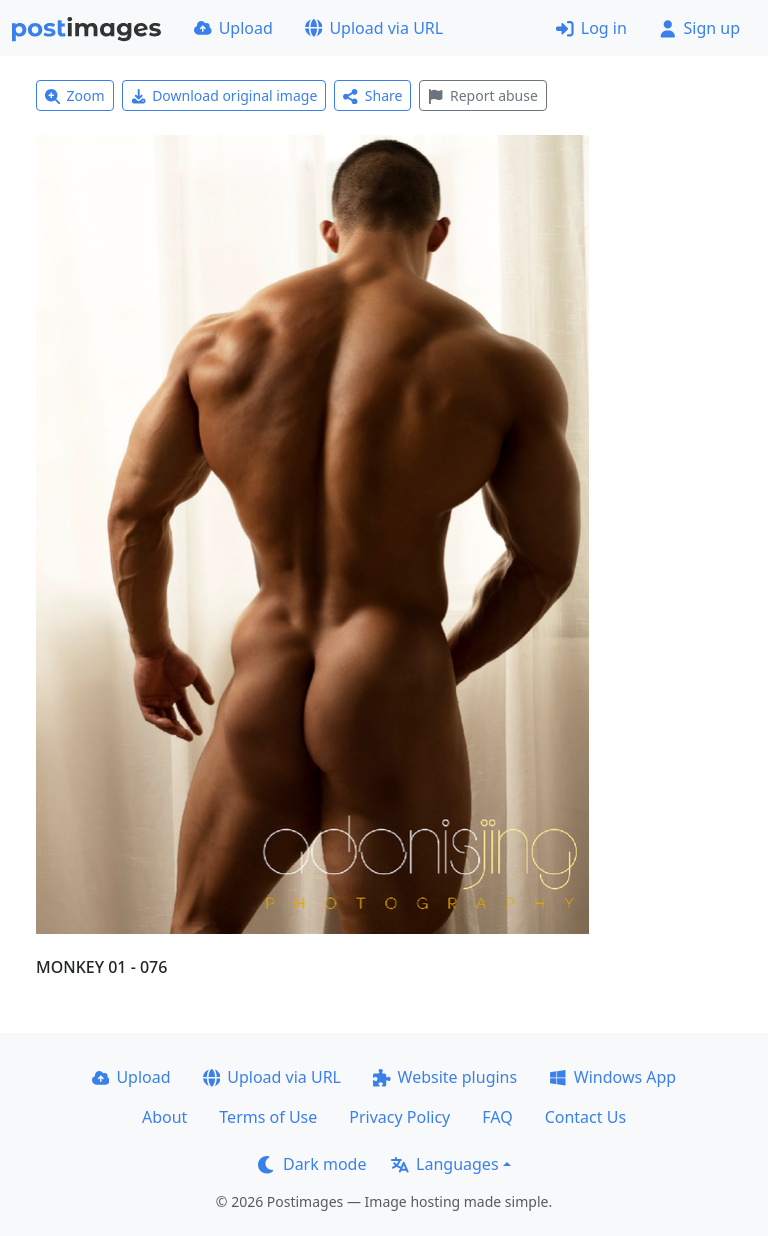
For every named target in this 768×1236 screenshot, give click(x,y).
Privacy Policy (399, 1117)
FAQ (497, 1117)
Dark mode (312, 1164)
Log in (591, 28)
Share (372, 95)
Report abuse (482, 95)
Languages (444, 1164)
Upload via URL (374, 28)
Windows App (612, 1077)
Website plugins (445, 1077)
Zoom (75, 95)
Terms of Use (268, 1117)
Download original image (224, 95)
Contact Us (585, 1117)
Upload (233, 28)
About (164, 1117)
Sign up (699, 28)
